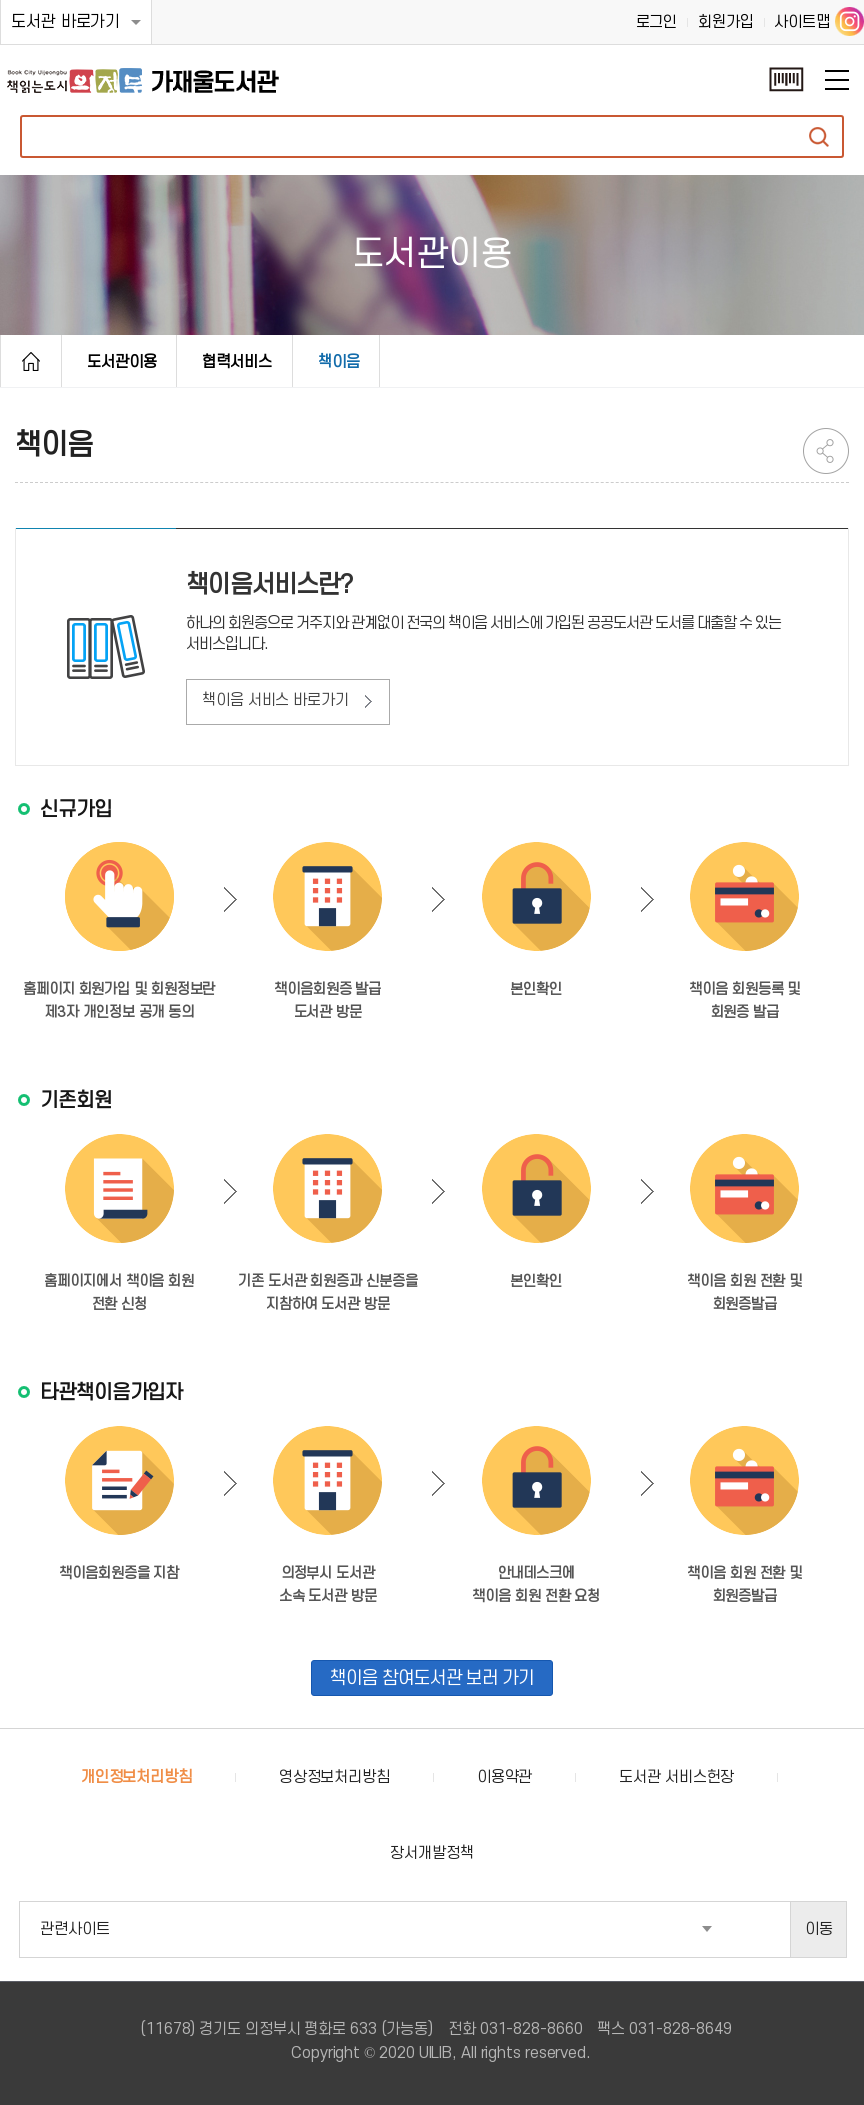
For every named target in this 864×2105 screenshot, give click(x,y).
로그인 (657, 22)
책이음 (339, 362)
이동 (819, 1929)
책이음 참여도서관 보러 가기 (432, 1678)
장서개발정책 (431, 1853)
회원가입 (726, 22)
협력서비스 (237, 362)
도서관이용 (122, 362)
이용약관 (505, 1777)
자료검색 (819, 136)
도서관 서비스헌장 (676, 1777)
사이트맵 (802, 22)
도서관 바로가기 (65, 22)
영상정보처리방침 (334, 1777)
